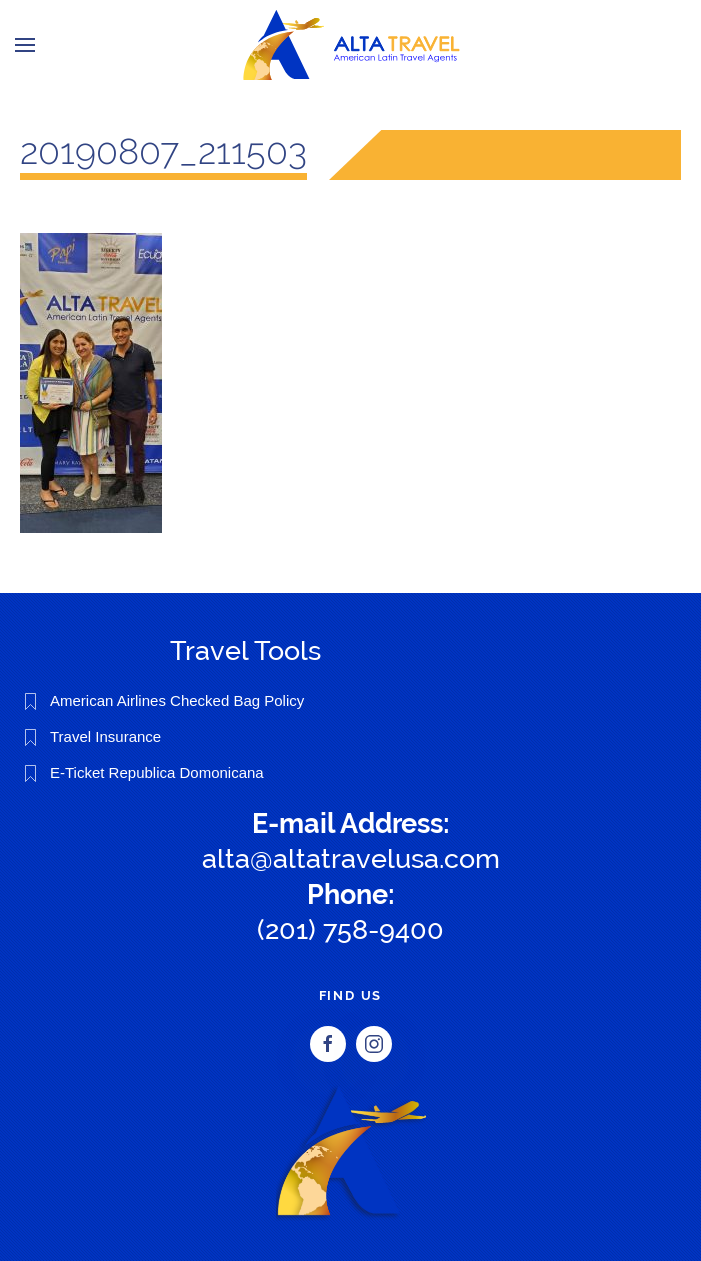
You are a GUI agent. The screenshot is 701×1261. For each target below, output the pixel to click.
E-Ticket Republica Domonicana (157, 772)
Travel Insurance (105, 736)
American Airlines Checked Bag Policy (177, 700)
